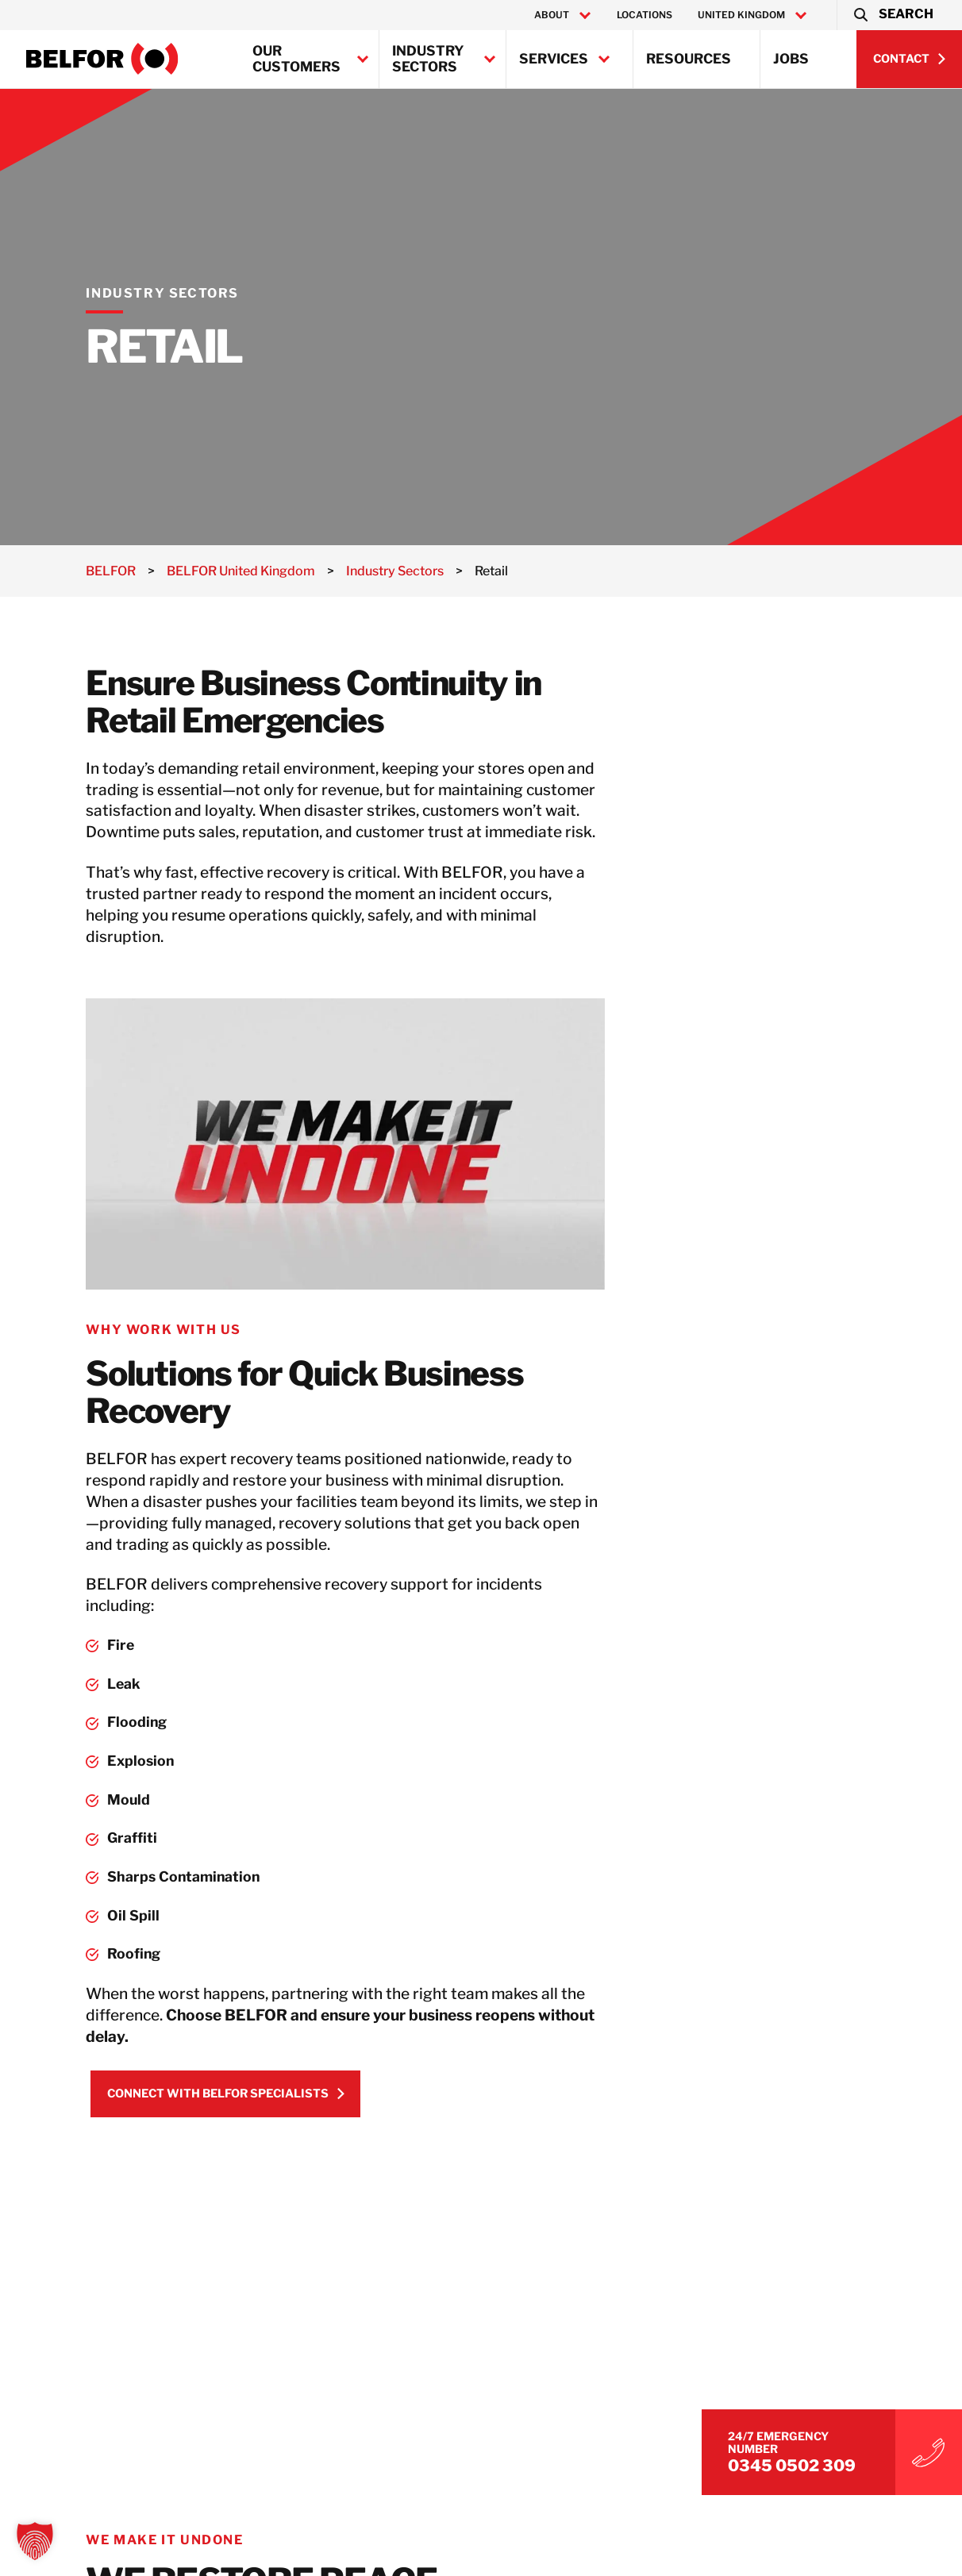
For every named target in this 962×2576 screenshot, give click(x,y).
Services (553, 59)
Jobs (791, 59)
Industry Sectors (428, 59)
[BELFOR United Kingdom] (102, 59)
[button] (892, 15)
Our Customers (296, 59)
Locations (644, 15)
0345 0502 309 (809, 2463)
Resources (688, 59)
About (551, 15)
